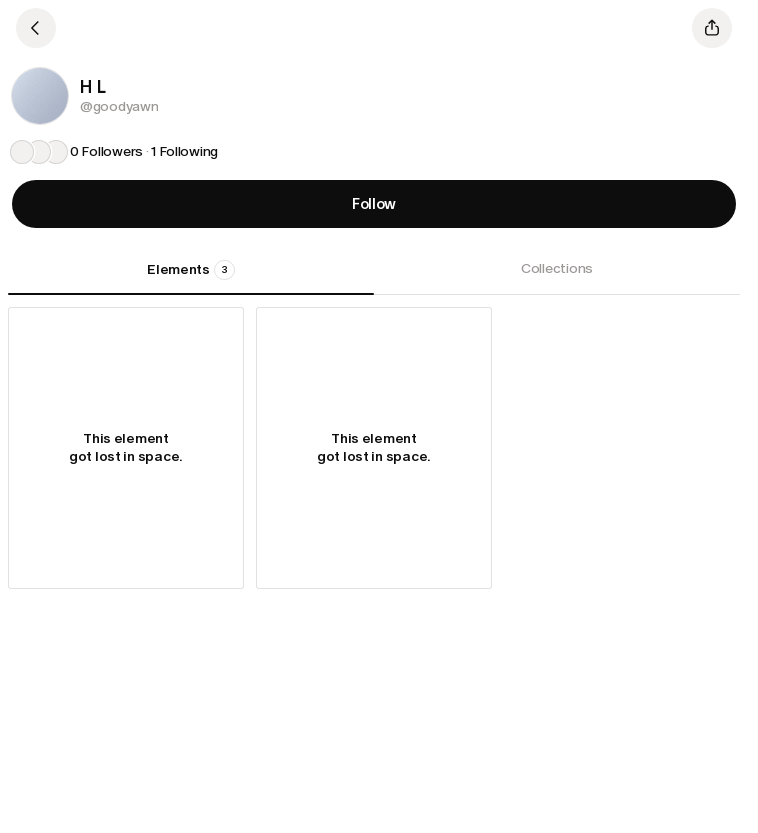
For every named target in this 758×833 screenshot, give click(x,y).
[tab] (191, 277)
